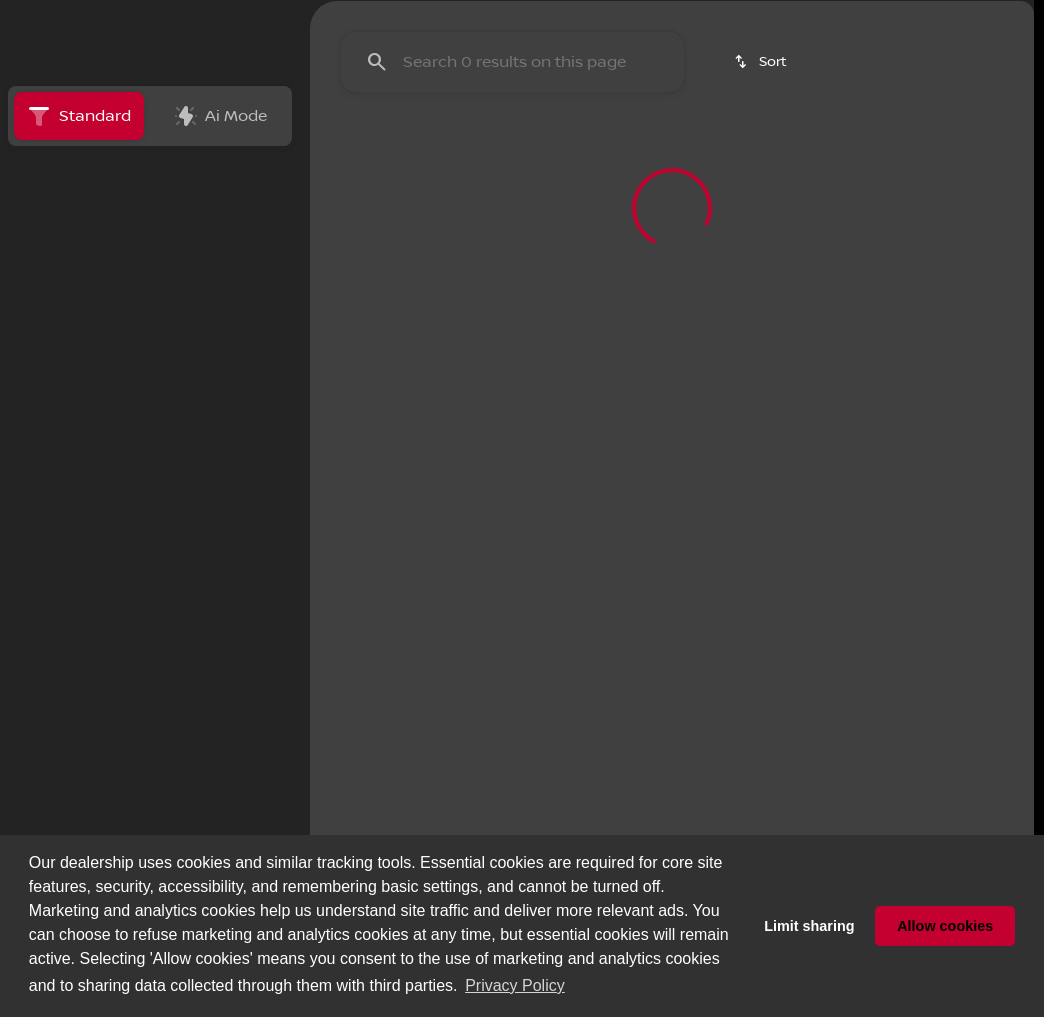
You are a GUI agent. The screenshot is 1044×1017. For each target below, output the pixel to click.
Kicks (811, 149)
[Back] (235, 315)
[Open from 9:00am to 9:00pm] (770, 16)
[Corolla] (134, 355)
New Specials (382, 149)
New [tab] (59, 217)
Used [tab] (241, 217)
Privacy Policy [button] (515, 985)
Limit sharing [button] (809, 926)
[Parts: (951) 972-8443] (458, 16)
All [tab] (150, 217)
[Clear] (220, 525)
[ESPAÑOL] (150, 16)
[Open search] (802, 66)
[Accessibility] (55, 16)
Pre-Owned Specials (562, 149)
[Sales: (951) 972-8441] (588, 16)
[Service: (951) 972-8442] (321, 16)
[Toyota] (54, 355)
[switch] (134, 267)
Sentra (715, 149)
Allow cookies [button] (945, 926)
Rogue (907, 149)
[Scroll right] (1012, 149)
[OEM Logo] (57, 66)
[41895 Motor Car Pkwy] (950, 16)
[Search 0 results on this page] (512, 251)
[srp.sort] (762, 251)
